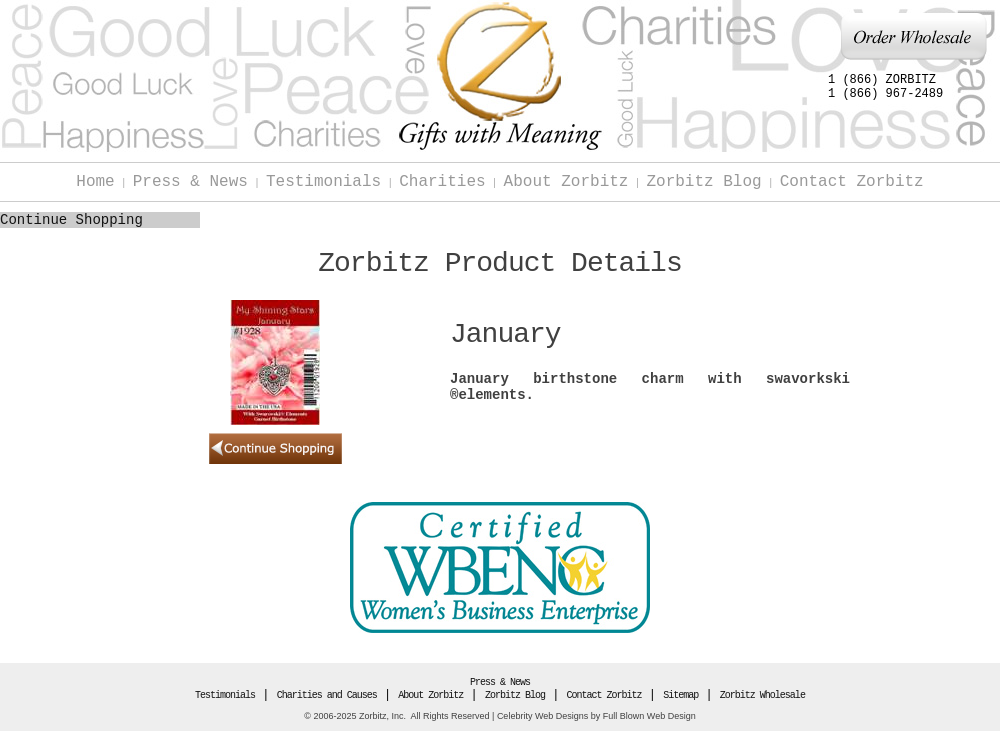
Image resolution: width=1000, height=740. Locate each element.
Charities (442, 182)
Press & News (190, 182)
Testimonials (323, 182)
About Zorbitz (566, 182)
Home (95, 182)
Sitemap (680, 695)
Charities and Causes (327, 695)
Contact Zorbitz (852, 182)
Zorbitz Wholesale (762, 695)
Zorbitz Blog (703, 182)
